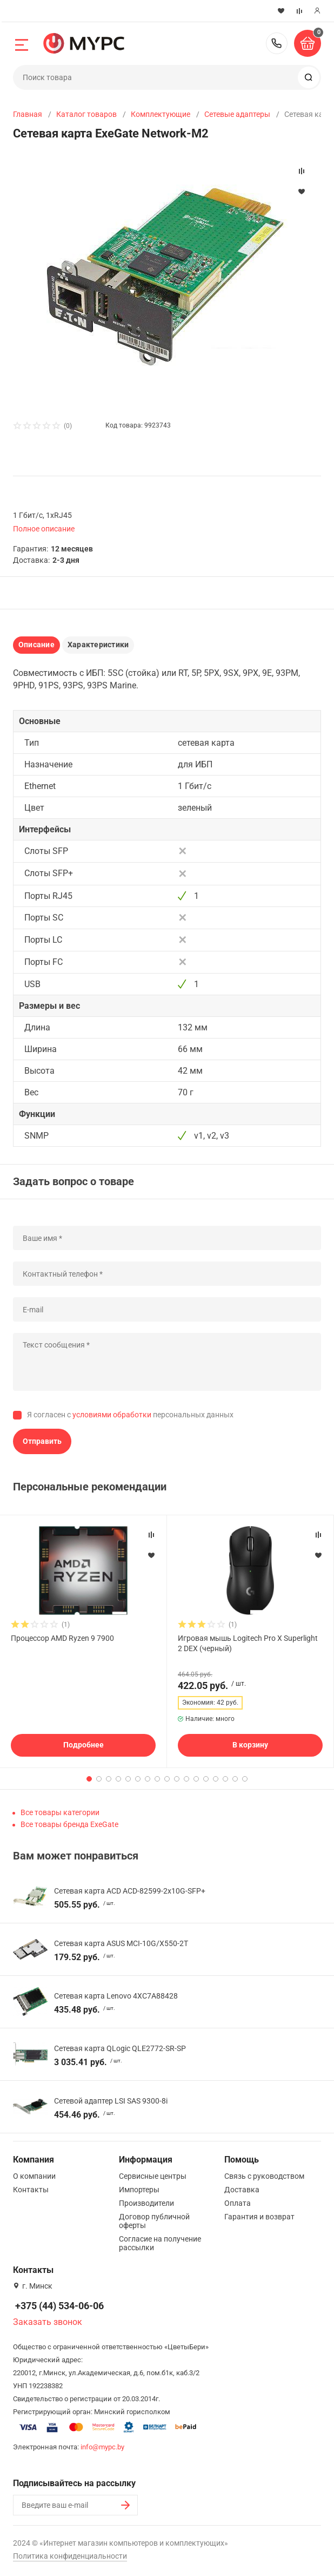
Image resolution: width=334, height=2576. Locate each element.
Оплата (237, 2203)
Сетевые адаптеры (237, 114)
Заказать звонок (47, 2322)
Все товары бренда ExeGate (69, 1824)
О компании (34, 2176)
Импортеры (139, 2189)
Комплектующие (160, 114)
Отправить (42, 1441)
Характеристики (98, 644)
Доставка (241, 2189)
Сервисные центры (152, 2176)
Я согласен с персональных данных (130, 1414)
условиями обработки (111, 1414)
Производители (146, 2203)
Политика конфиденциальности (70, 2556)
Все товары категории (60, 1812)
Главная (27, 114)
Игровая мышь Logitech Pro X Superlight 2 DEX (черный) (248, 1643)
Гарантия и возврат (259, 2216)
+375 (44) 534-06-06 (277, 43)
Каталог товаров (86, 114)
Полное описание (44, 528)
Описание (36, 644)
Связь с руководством (264, 2176)
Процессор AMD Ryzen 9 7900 (62, 1638)
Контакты (31, 2189)
